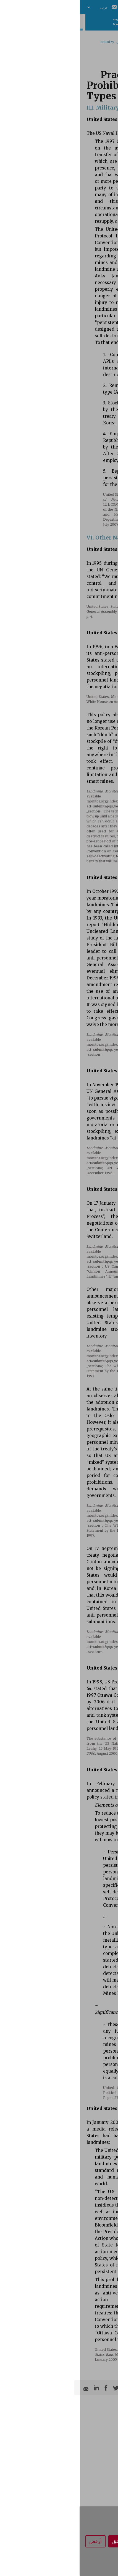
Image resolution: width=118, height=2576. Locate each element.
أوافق (38, 2541)
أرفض (15, 2541)
